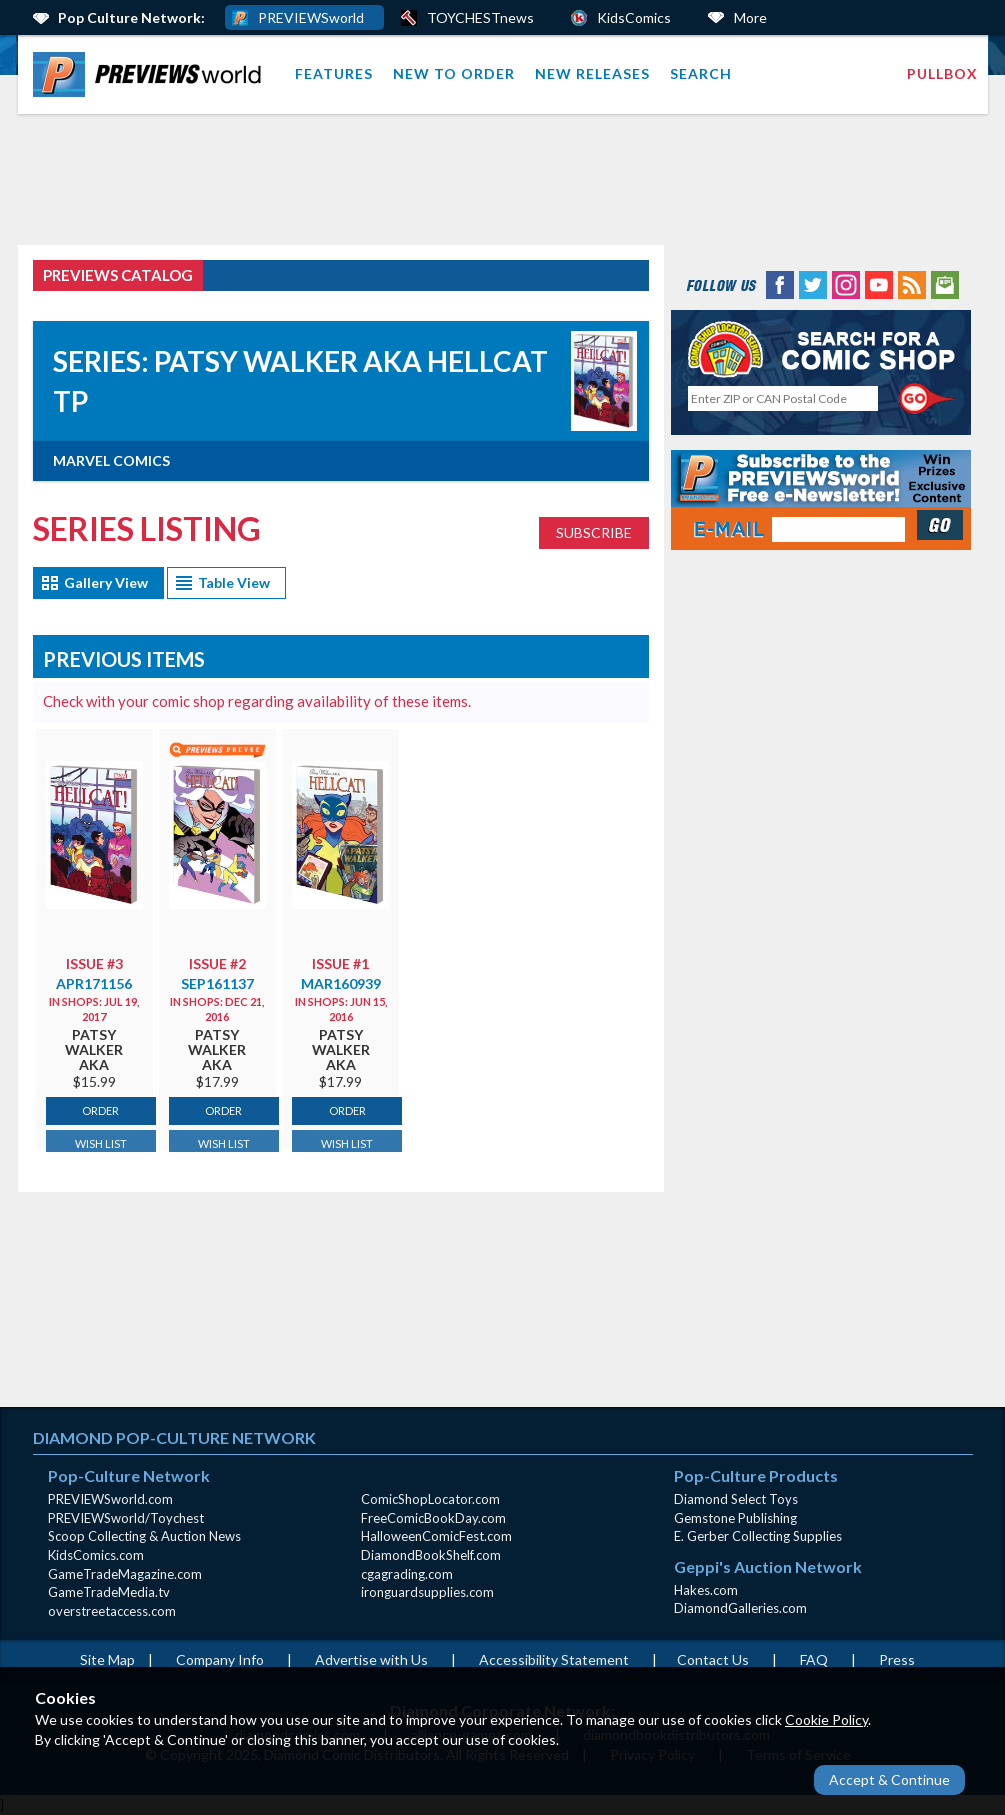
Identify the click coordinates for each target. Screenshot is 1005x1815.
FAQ (814, 1659)
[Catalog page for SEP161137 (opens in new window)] (217, 832)
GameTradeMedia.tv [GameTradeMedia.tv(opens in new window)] (109, 1592)
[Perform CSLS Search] (928, 399)
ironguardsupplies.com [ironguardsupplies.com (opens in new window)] (427, 1592)
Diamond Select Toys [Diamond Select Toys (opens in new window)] (736, 1499)
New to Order (454, 73)
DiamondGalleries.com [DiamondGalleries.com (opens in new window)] (740, 1608)
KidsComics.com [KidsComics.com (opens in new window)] (96, 1555)
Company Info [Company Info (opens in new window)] (220, 1659)
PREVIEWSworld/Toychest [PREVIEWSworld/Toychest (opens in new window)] (126, 1518)
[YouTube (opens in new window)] (879, 283)
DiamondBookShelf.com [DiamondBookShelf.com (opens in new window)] (431, 1555)
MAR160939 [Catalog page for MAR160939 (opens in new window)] (341, 983)
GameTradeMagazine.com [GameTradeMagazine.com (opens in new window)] (125, 1574)
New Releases (592, 73)
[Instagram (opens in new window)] (846, 283)
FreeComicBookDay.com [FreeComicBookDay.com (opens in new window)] (433, 1518)
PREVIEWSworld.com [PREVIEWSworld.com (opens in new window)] (110, 1499)
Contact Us (713, 1659)
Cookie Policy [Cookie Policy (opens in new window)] (826, 1719)
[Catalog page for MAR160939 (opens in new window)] (340, 832)
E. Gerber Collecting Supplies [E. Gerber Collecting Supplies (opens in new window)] (758, 1536)
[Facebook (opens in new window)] (780, 283)
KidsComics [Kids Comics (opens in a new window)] (634, 17)
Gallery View (106, 582)
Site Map (107, 1659)
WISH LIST (101, 1143)
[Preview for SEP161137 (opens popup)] (217, 748)
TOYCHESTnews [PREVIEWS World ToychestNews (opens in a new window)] (480, 17)
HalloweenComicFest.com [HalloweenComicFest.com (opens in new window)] (436, 1536)
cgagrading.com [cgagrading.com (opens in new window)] (407, 1574)
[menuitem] (151, 74)
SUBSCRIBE (594, 532)
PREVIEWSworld (311, 17)
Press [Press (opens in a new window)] (897, 1659)
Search (701, 73)
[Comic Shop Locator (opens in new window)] (821, 348)
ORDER (100, 1110)
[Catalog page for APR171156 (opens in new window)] (94, 832)
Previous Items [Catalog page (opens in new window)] (124, 659)
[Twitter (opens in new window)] (813, 283)
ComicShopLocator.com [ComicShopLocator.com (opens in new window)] (430, 1499)
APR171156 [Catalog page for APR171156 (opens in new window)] (94, 983)
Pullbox (942, 73)
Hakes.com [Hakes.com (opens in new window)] (706, 1590)
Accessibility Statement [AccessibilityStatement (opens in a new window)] (554, 1659)
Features (334, 73)
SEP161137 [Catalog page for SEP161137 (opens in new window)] (217, 983)
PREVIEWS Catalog (118, 275)
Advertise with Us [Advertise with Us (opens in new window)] (371, 1659)
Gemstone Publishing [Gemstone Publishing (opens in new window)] (735, 1518)
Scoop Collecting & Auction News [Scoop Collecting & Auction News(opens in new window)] (144, 1536)
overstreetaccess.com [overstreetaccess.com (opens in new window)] (112, 1611)
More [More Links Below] (750, 17)
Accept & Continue (889, 1779)
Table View (234, 582)
